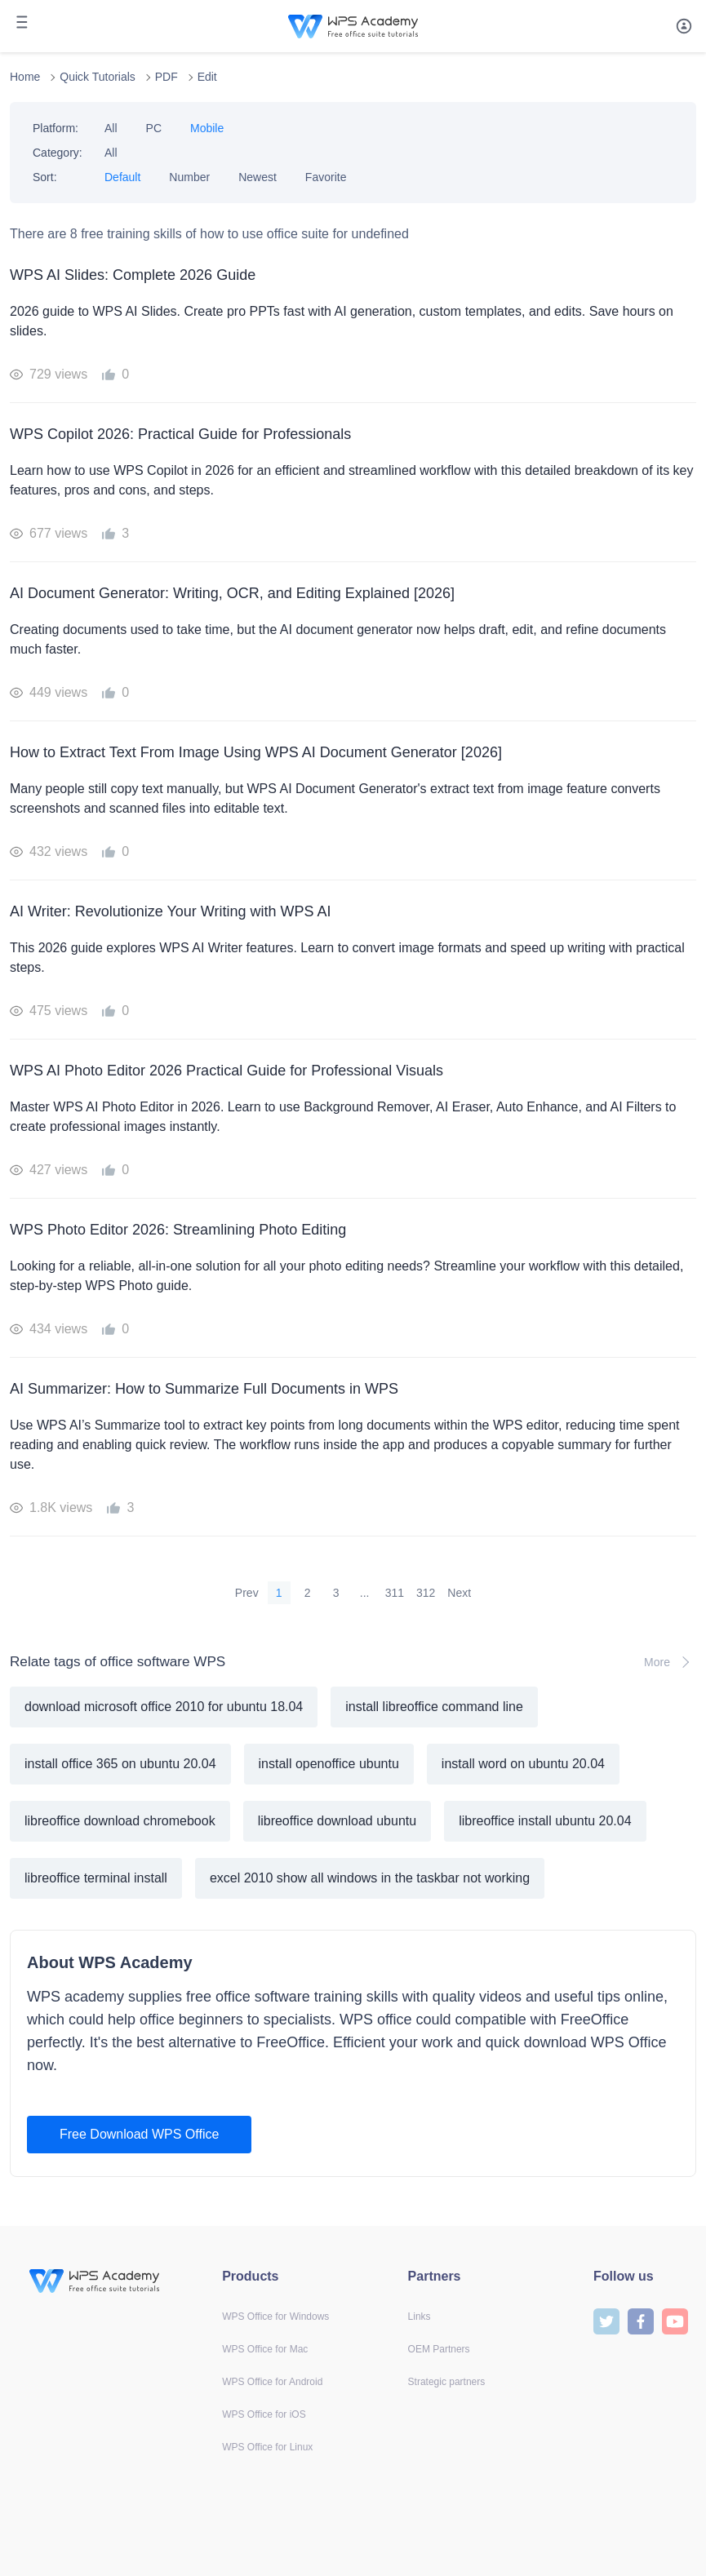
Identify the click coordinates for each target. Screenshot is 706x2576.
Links (419, 2316)
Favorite (326, 177)
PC (154, 128)
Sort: (45, 177)
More (670, 1662)
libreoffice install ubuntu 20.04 (545, 1821)
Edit (207, 76)
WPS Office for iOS (263, 2414)
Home (25, 76)
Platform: (55, 128)
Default (122, 177)
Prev (247, 1592)
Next (459, 1592)
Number (189, 177)
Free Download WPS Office (139, 2134)
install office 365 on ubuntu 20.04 (120, 1764)
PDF (166, 76)
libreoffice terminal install (95, 1878)
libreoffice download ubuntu (337, 1821)
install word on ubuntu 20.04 (523, 1764)
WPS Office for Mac (265, 2349)
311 (394, 1592)
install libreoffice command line (434, 1707)
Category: (57, 152)
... (365, 1592)
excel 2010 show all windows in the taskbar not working (370, 1878)
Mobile (207, 128)
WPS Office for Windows (275, 2316)
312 (425, 1592)
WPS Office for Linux (267, 2447)
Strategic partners (447, 2382)
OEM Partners (439, 2349)
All (111, 128)
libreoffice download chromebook (119, 1821)
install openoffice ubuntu (329, 1764)
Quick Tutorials (97, 76)
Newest (257, 177)
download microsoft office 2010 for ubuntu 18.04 (163, 1707)
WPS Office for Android (272, 2382)
